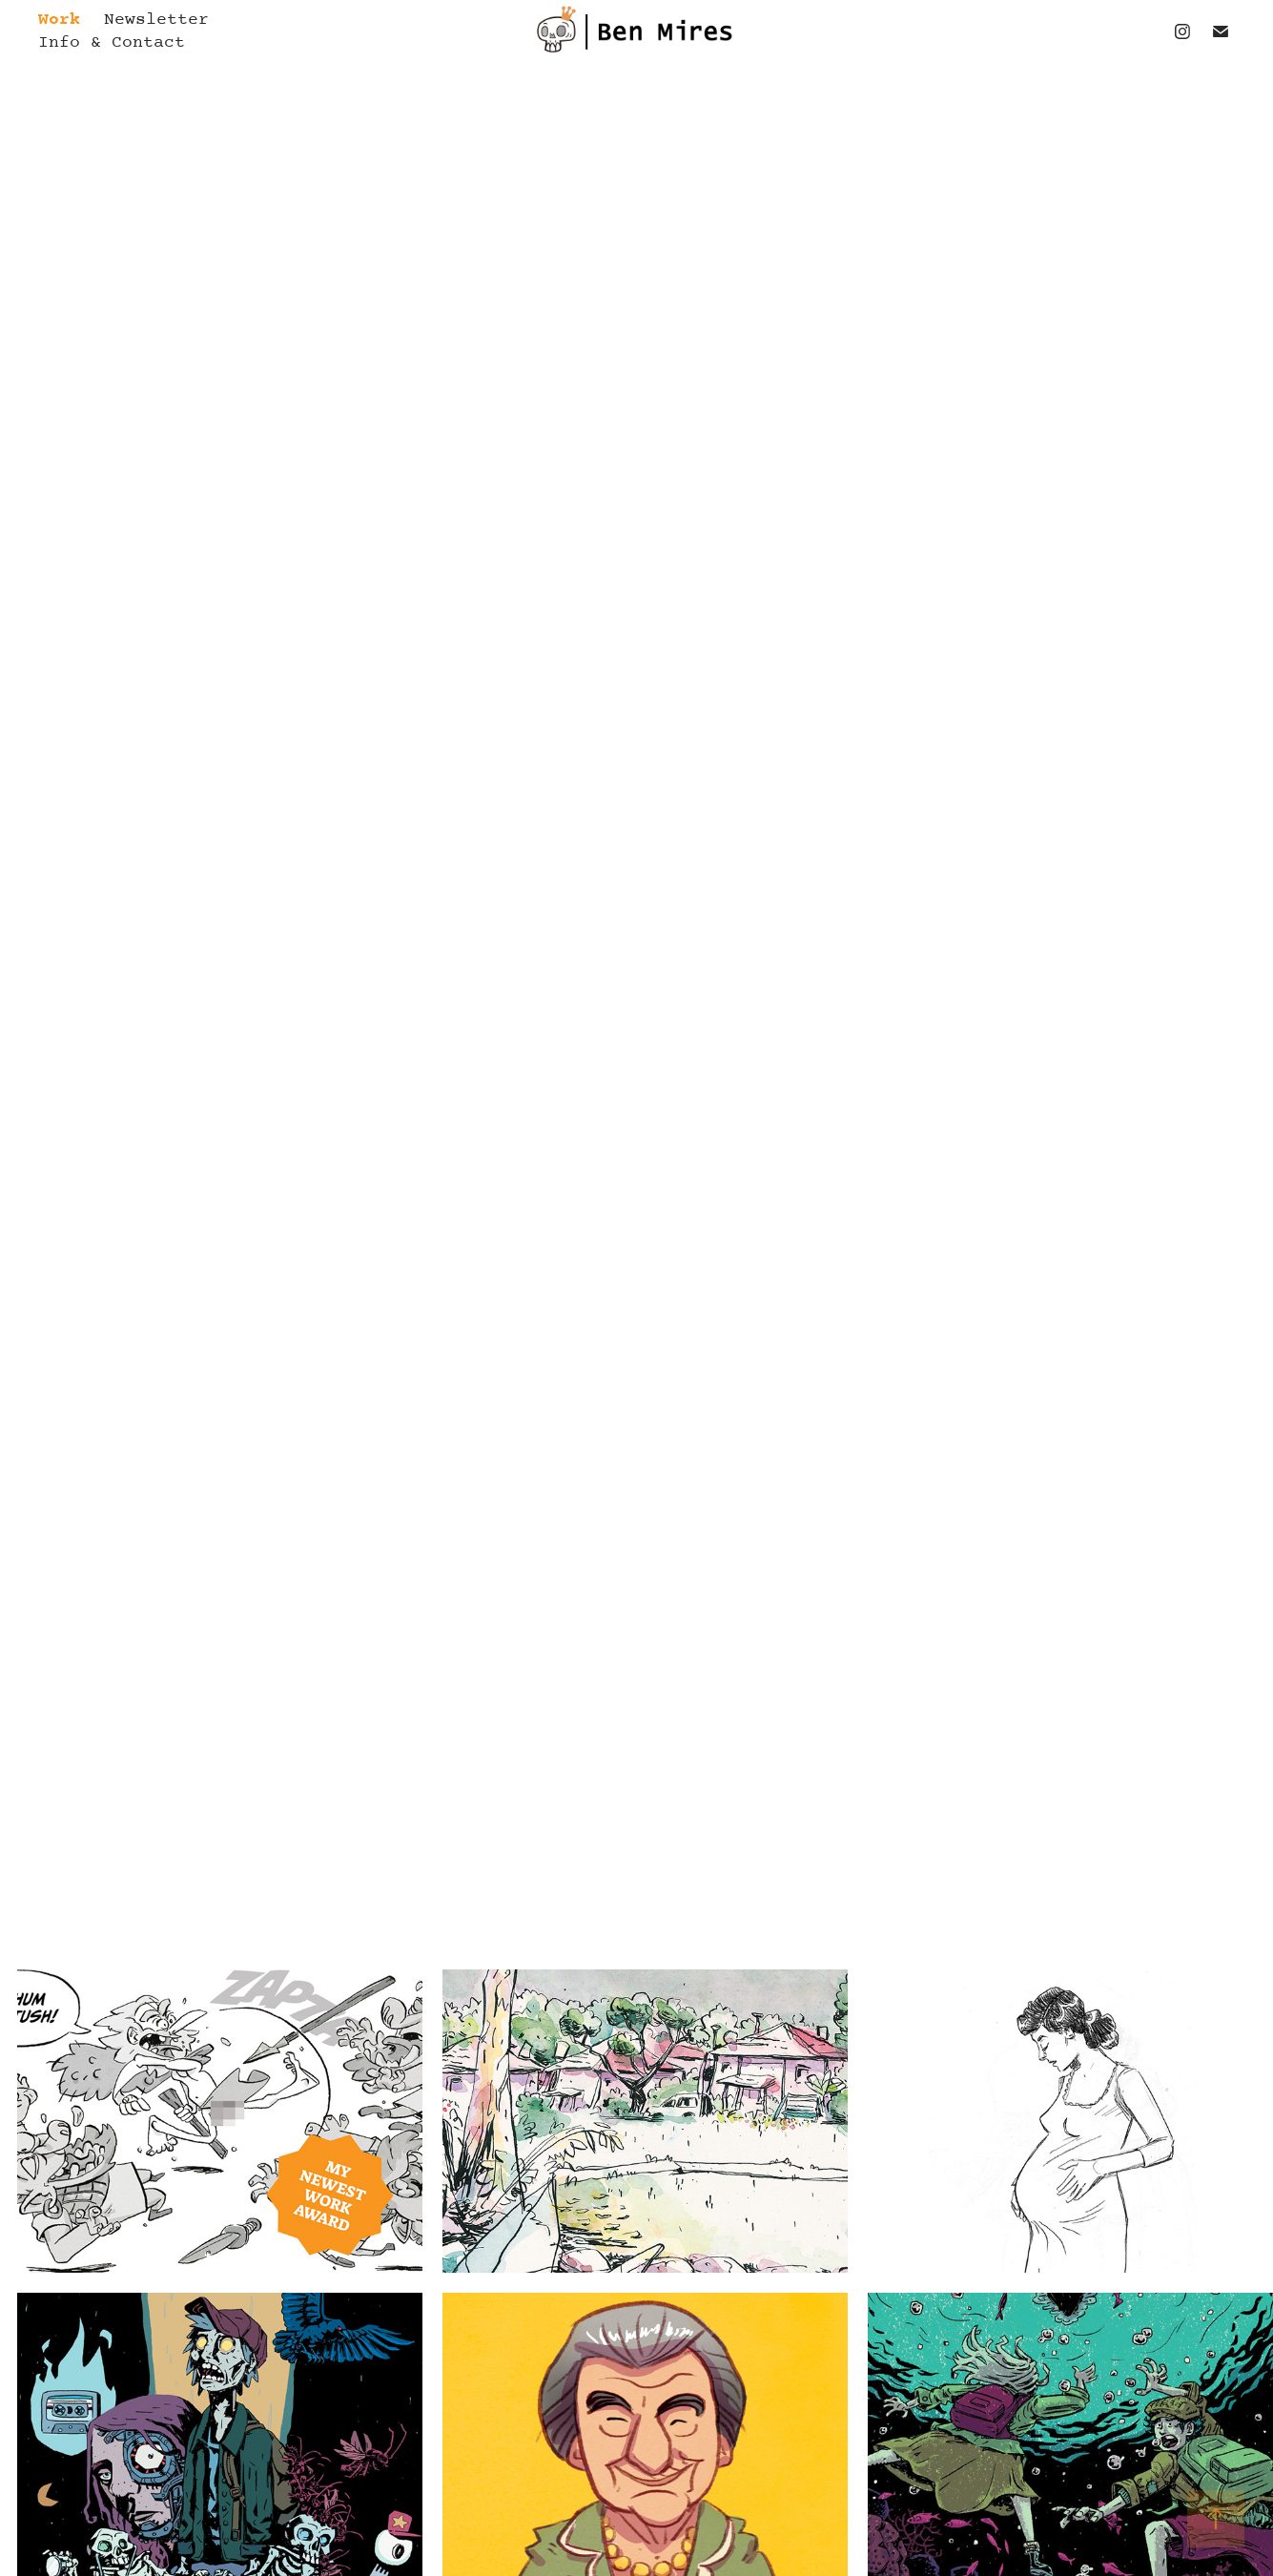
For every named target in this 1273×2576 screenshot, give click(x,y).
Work (59, 20)
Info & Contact (111, 42)
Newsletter (156, 20)
